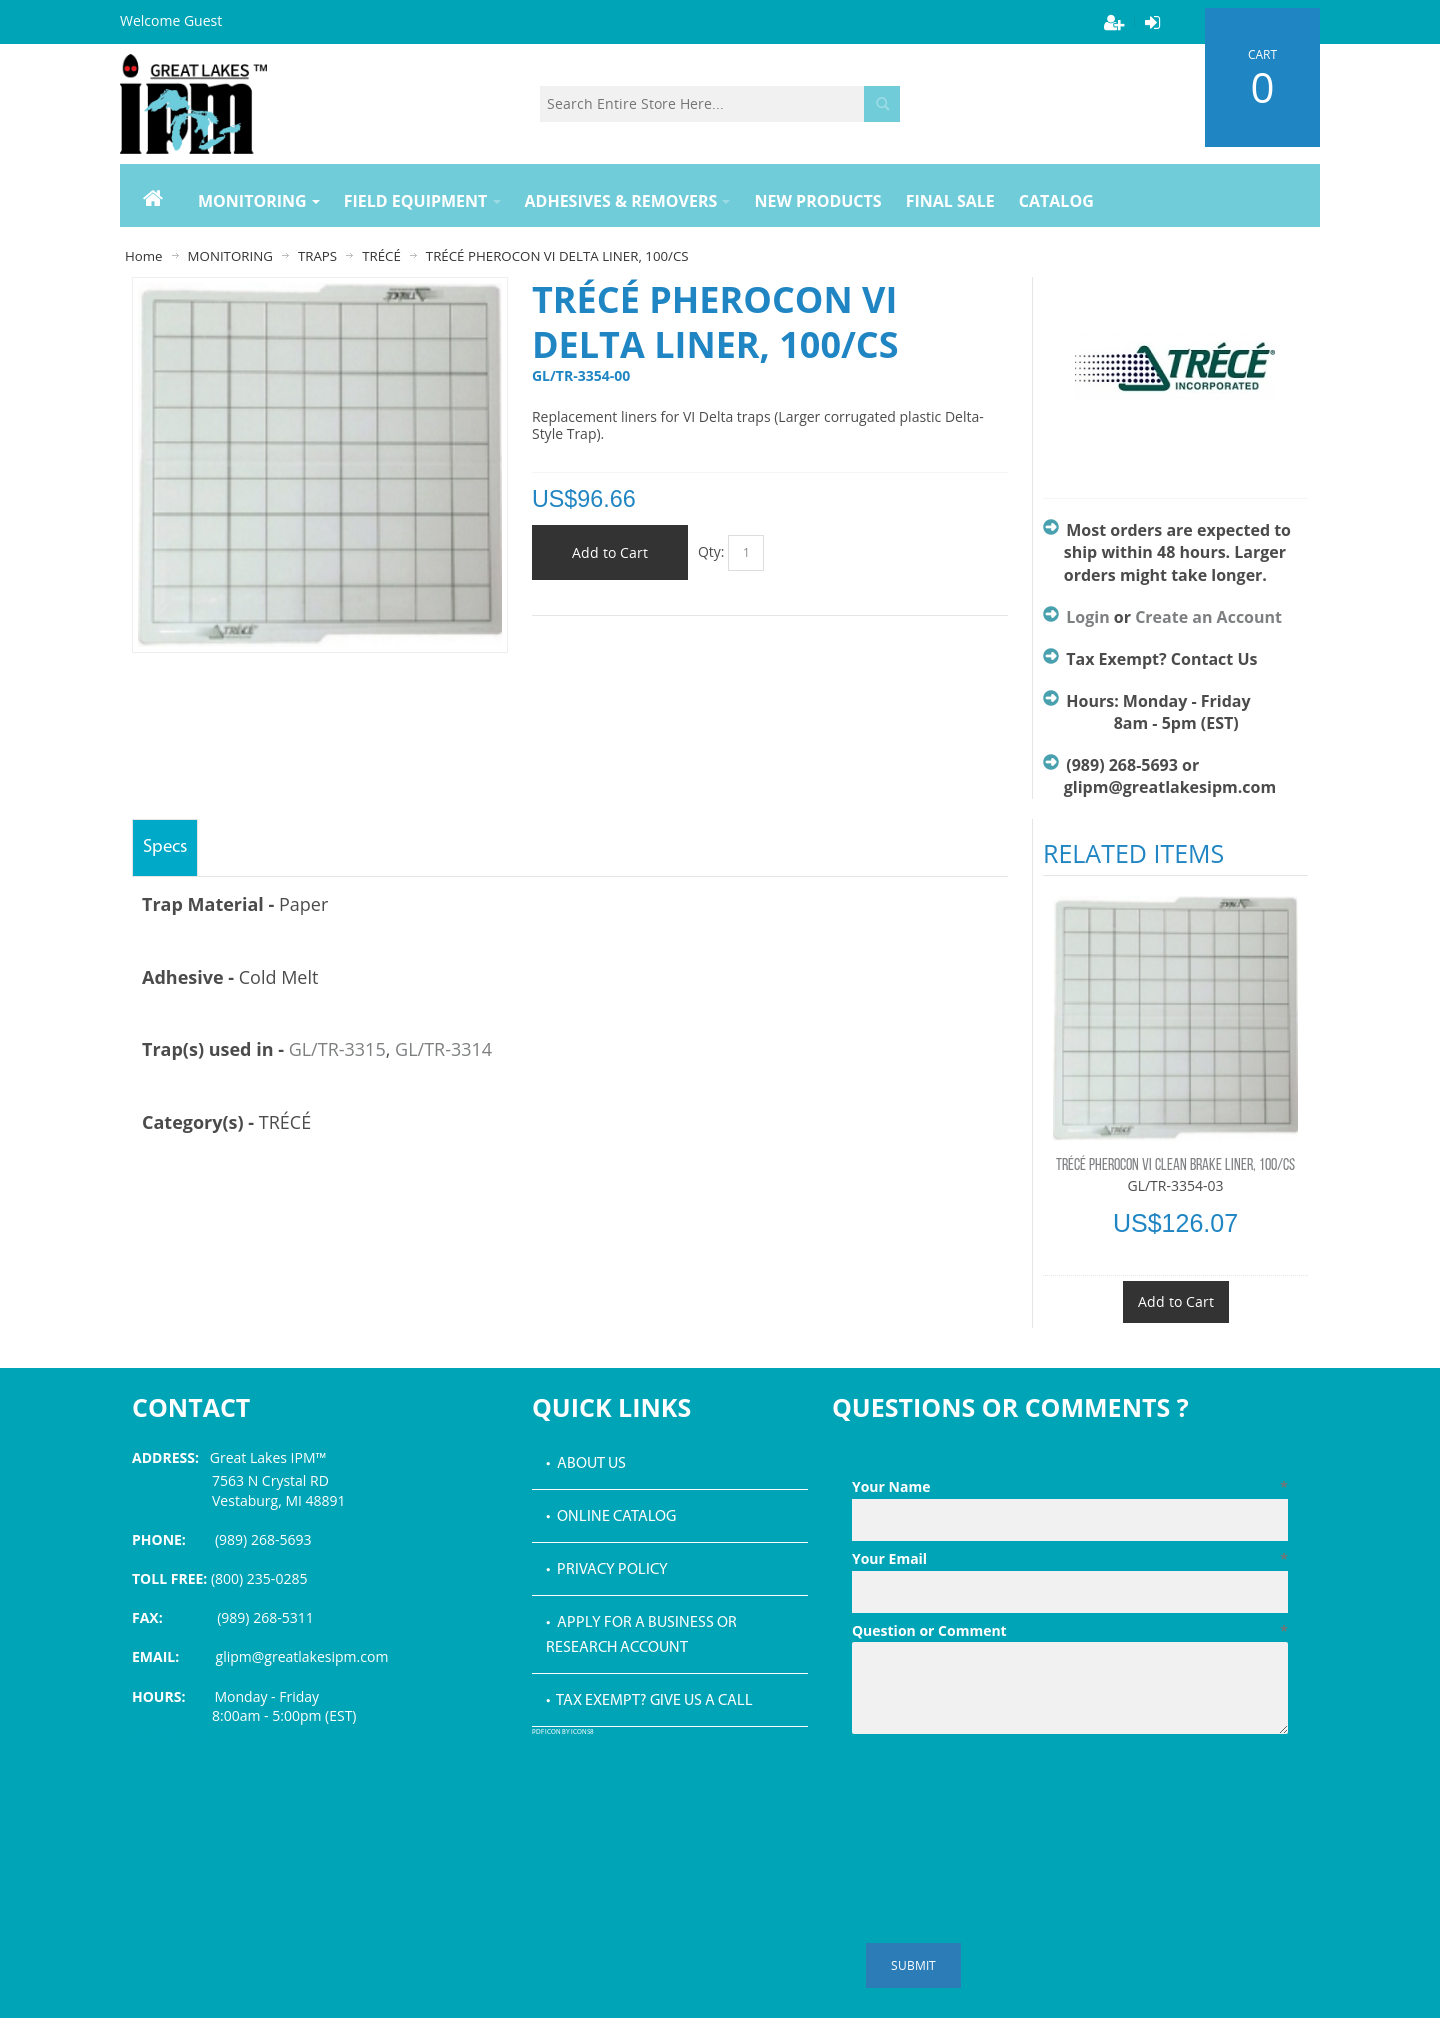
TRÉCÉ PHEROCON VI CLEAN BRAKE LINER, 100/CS (1175, 1166)
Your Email (1070, 1559)
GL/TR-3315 (337, 1049)
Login (1087, 617)
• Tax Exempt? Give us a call (649, 1701)
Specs (165, 847)
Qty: (711, 551)
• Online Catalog (611, 1517)
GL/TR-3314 (443, 1049)
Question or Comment (1070, 1631)
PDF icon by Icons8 (563, 1732)
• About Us (586, 1464)
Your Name (1070, 1487)
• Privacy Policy (607, 1570)
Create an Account (1208, 617)
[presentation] (1004, 1791)
